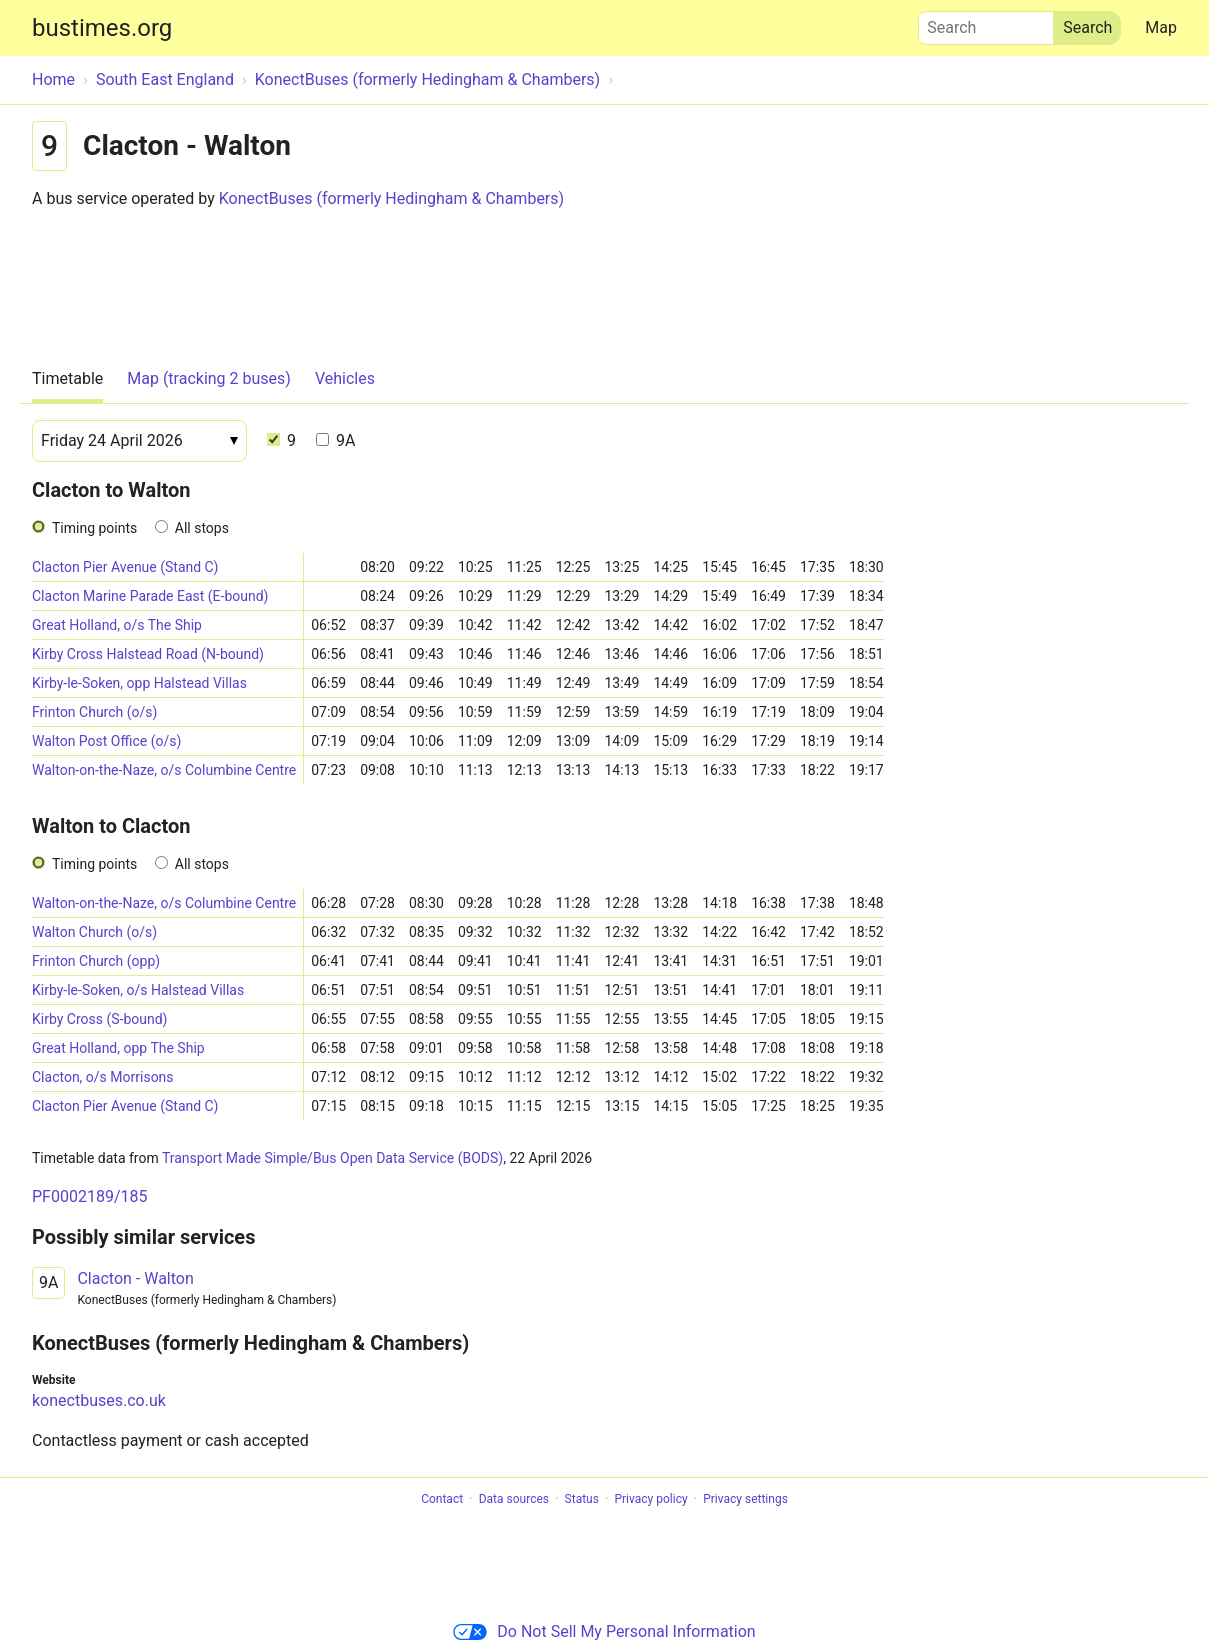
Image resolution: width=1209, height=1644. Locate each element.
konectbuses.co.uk (99, 1400)
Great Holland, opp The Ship (118, 1048)
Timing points (94, 528)
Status (582, 1499)
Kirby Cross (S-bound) (99, 1019)
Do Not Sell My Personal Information (604, 1631)
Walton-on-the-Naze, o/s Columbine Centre (164, 770)
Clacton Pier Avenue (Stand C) (125, 567)
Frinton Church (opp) (96, 961)
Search (986, 23)
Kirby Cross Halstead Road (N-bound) (148, 654)
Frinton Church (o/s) (94, 712)
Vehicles (345, 378)
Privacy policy (650, 1499)
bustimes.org (102, 28)
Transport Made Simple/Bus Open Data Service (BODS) (332, 1158)
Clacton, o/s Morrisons (103, 1077)
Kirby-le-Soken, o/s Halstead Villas (138, 990)
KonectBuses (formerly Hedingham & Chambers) (391, 198)
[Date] (139, 441)
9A (335, 440)
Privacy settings (745, 1499)
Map (1161, 27)
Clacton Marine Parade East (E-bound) (150, 596)
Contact (442, 1499)
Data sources (514, 1499)
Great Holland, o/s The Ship (117, 625)
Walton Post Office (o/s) (106, 741)
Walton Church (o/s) (94, 932)
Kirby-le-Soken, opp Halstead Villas (139, 683)
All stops (202, 528)
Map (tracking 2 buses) (209, 378)
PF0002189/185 (89, 1196)
